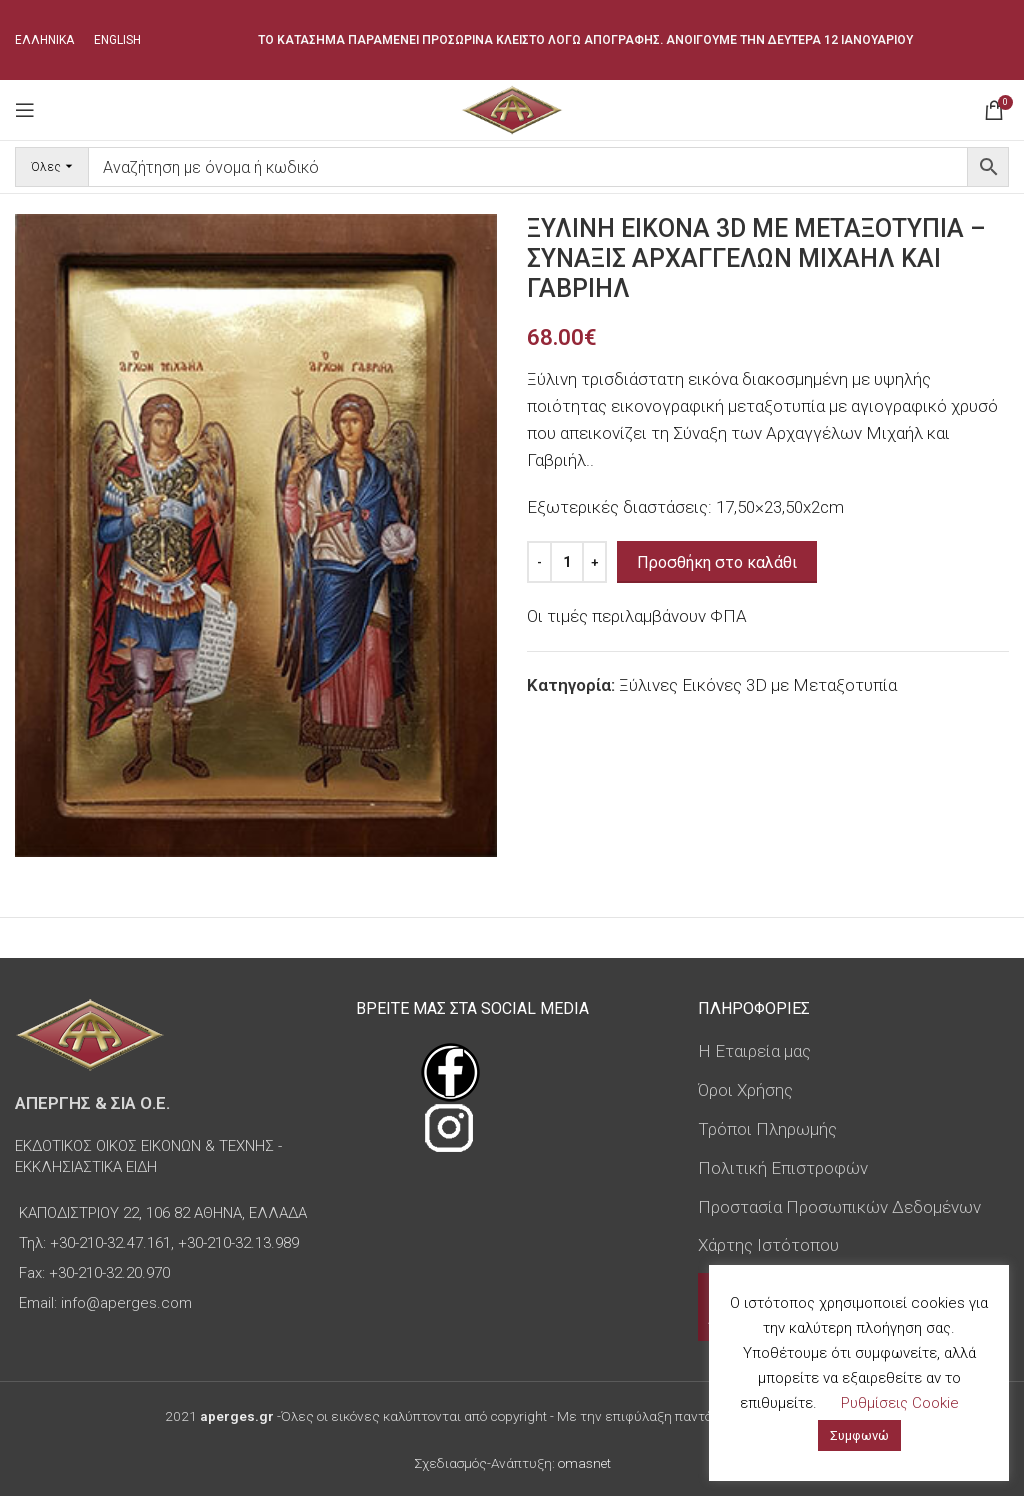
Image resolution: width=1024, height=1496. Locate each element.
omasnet (584, 1463)
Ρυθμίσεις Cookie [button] (900, 1403)
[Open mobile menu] (25, 110)
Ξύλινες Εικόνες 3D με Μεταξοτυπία (758, 685)
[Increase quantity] (594, 562)
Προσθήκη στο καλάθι (717, 562)
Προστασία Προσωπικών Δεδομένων (839, 1207)
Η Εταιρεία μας (754, 1051)
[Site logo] (511, 108)
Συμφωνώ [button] (859, 1435)
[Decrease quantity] (539, 562)
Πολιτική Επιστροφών (783, 1168)
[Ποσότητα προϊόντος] (567, 562)
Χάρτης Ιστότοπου (768, 1245)
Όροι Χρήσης (745, 1090)
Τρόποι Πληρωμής (767, 1129)
